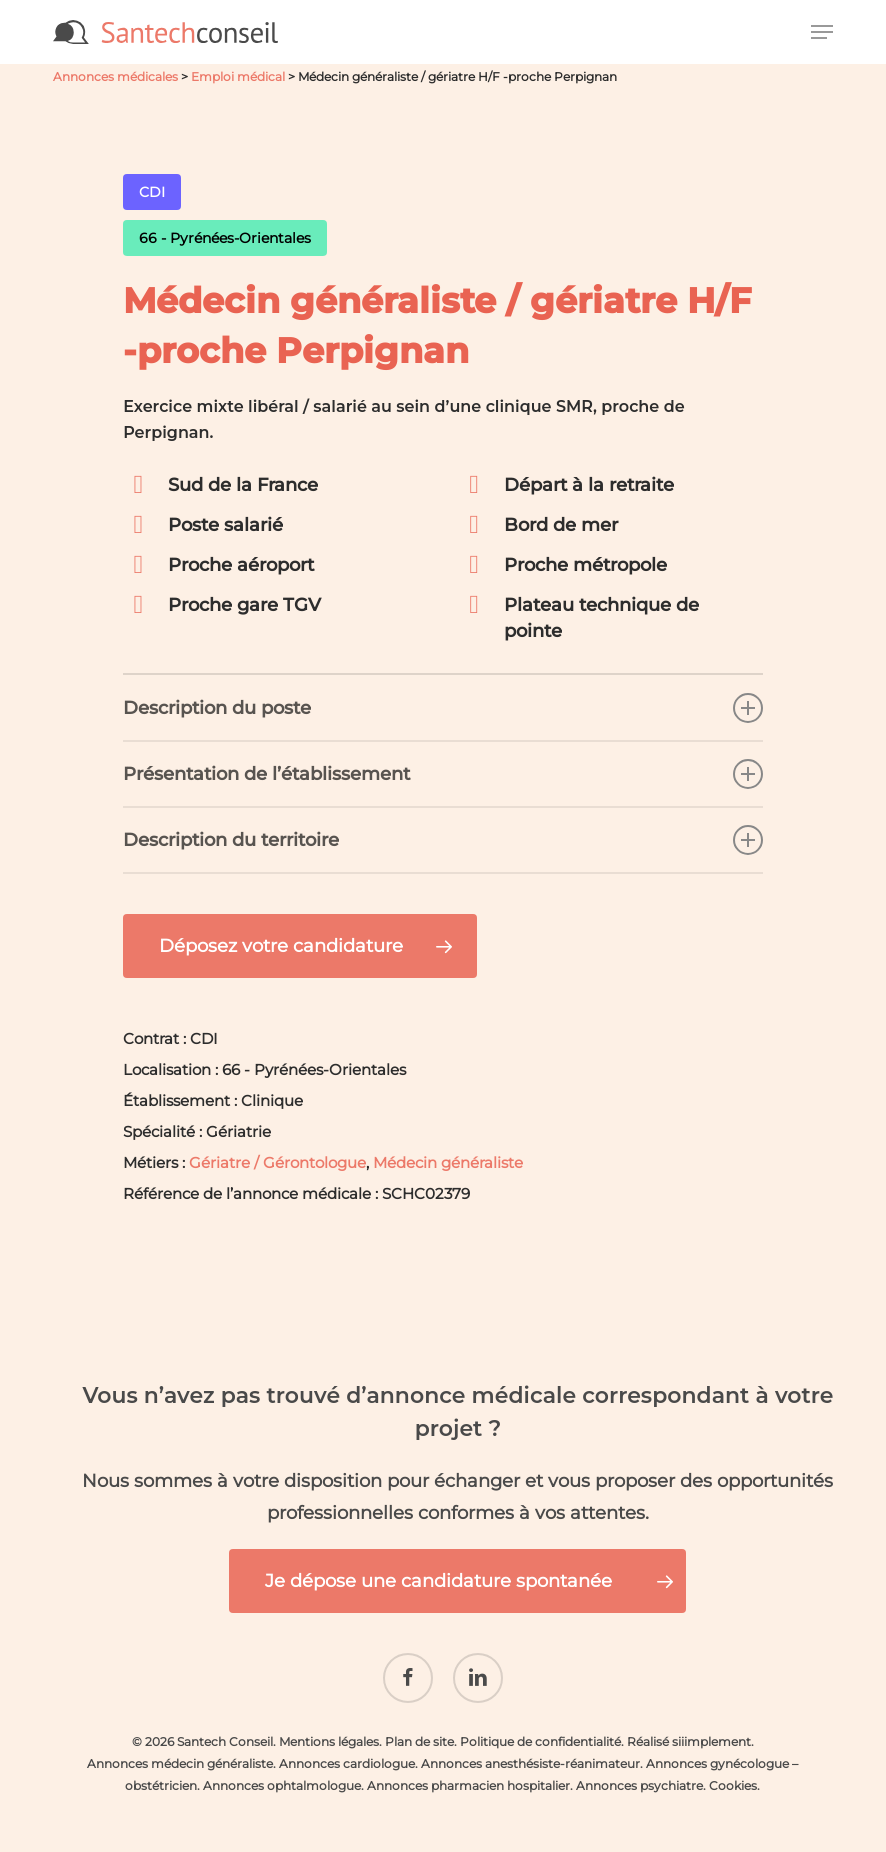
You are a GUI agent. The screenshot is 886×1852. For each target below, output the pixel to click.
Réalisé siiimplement (689, 1726)
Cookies (733, 1770)
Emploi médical (238, 76)
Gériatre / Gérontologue (277, 1162)
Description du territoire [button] (443, 840)
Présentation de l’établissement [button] (443, 774)
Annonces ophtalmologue (282, 1770)
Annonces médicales (115, 76)
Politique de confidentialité (540, 1726)
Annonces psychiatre (639, 1770)
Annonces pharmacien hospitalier (468, 1770)
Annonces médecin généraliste (180, 1748)
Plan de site (419, 1726)
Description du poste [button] (443, 708)
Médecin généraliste (448, 1162)
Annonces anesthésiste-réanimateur (530, 1748)
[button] (822, 32)
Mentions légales (329, 1726)
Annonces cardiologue (347, 1748)
